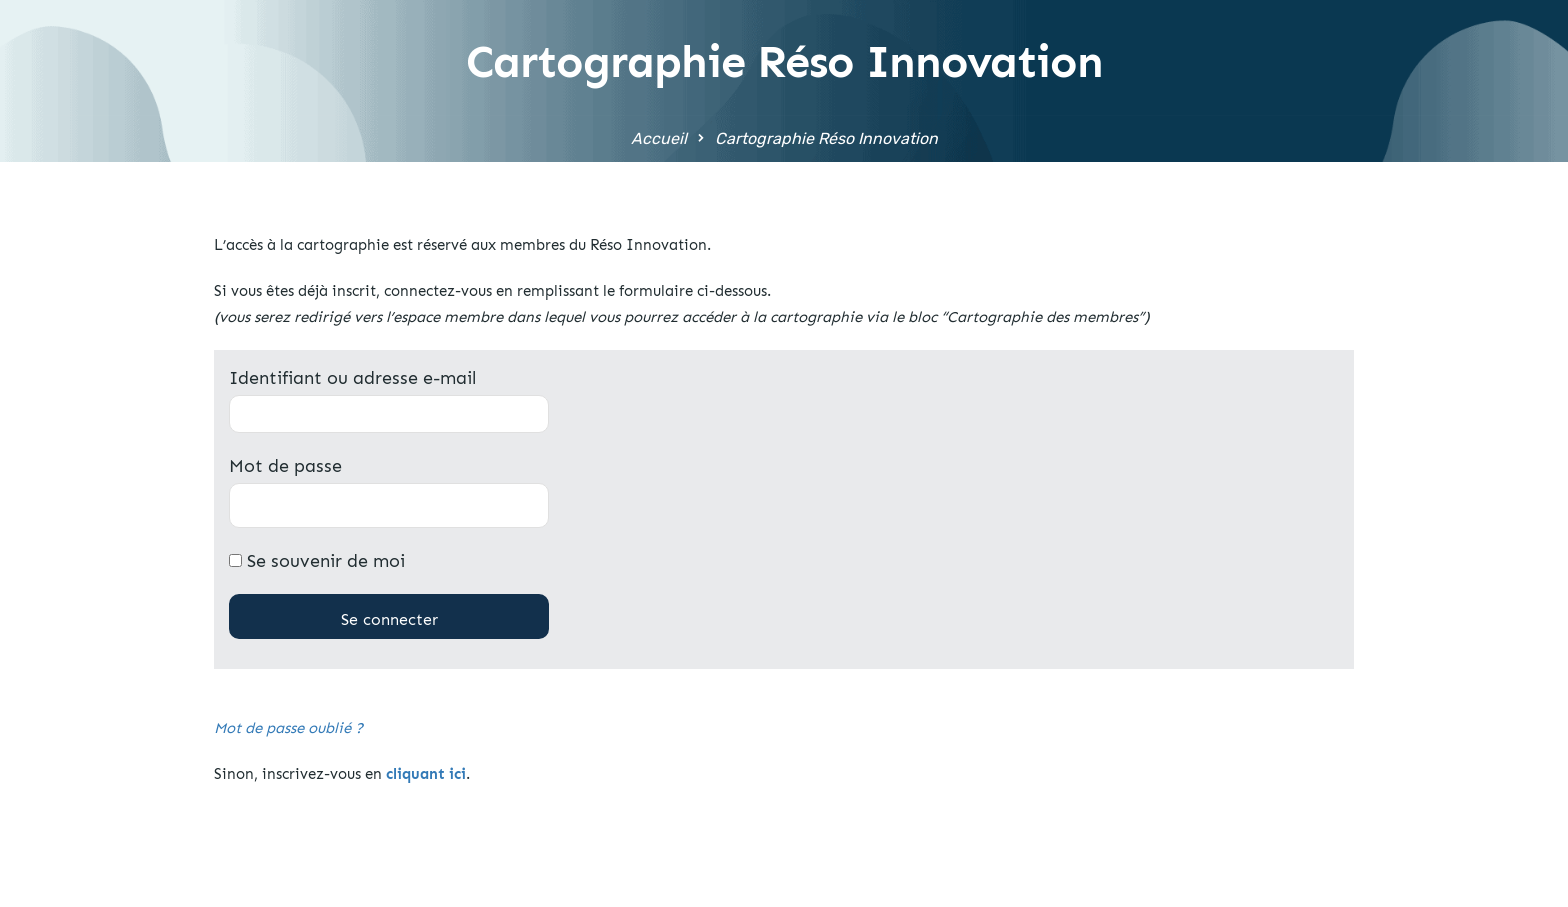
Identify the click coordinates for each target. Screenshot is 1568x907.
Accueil (659, 138)
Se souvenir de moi (317, 561)
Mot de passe (285, 466)
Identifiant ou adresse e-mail (352, 378)
